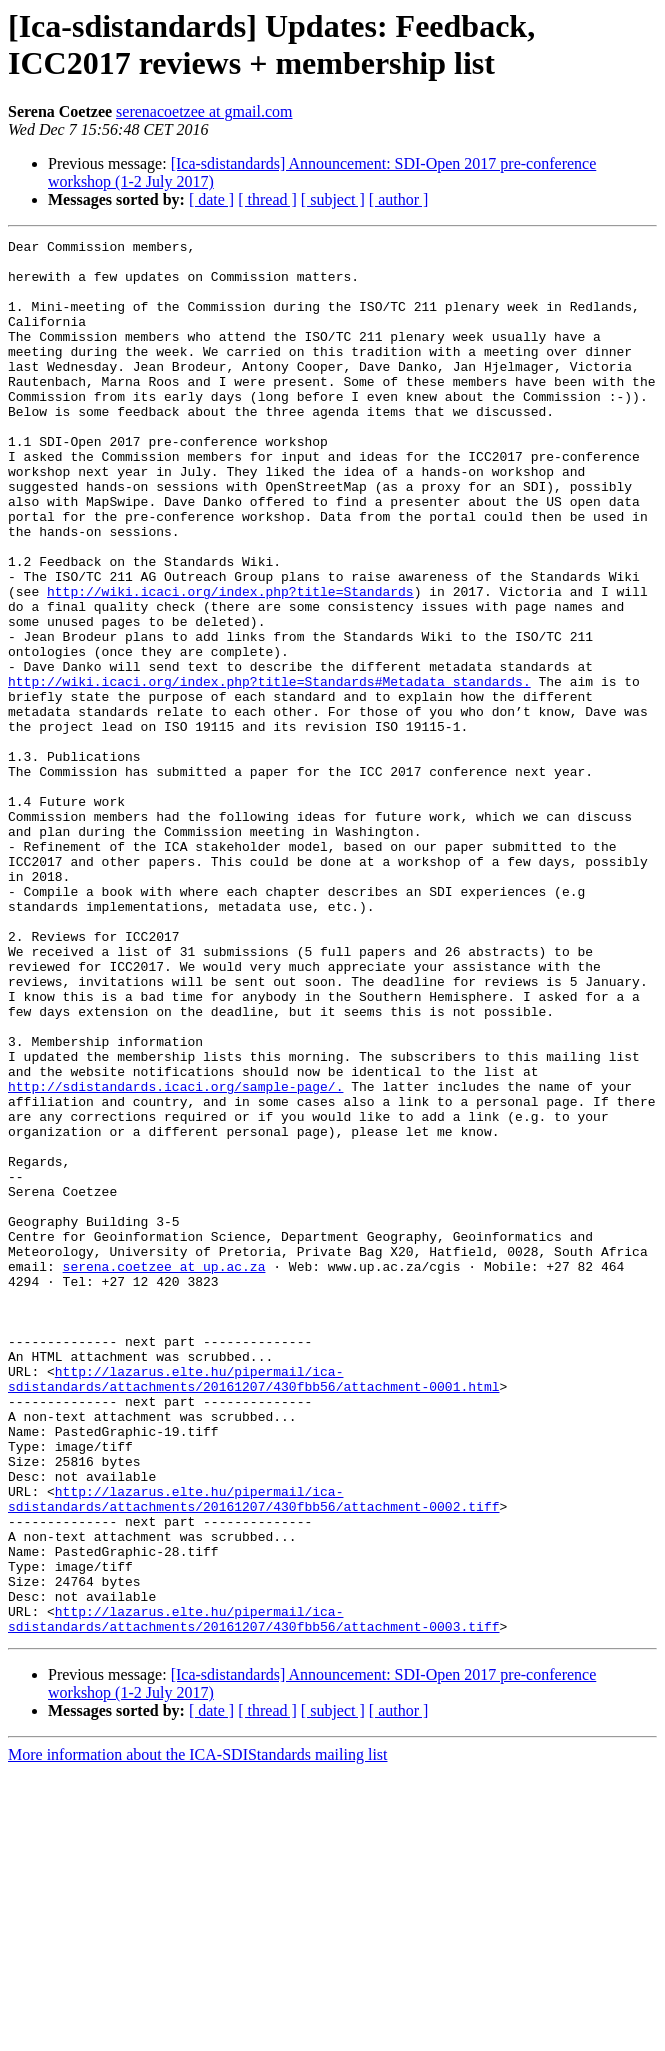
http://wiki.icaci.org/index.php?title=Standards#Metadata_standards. (269, 771)
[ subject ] (333, 199)
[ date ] (211, 199)
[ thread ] (267, 199)
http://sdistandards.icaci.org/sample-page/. (175, 1257)
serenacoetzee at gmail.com (204, 111)
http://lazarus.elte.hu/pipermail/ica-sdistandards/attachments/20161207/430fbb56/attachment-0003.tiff (253, 1896)
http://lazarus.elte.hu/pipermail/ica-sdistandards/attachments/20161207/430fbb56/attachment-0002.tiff (253, 1752)
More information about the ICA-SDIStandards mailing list (198, 2033)
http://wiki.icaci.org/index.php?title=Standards (230, 663)
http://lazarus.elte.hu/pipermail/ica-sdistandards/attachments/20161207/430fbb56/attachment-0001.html (253, 1608)
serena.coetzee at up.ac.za (164, 1473)
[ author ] (399, 199)
